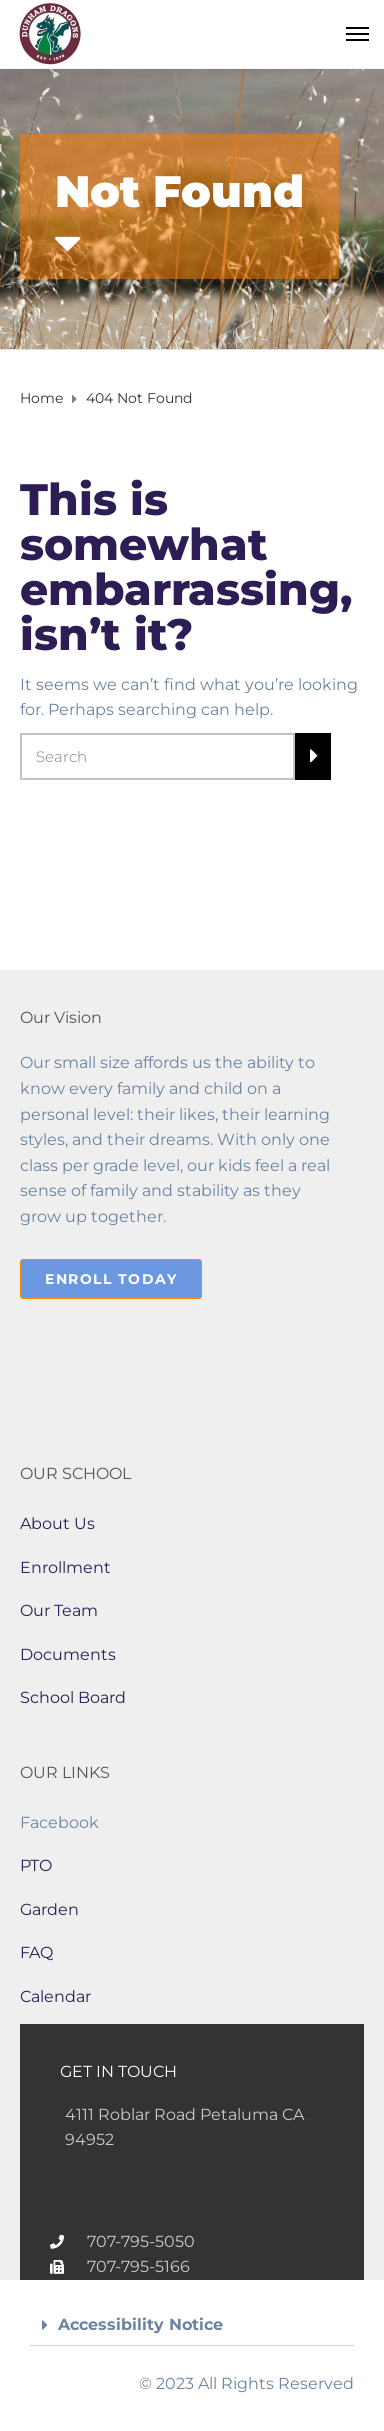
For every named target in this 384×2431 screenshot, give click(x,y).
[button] (192, 2325)
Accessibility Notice (140, 2324)
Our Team (59, 1610)
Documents (68, 1654)
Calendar (55, 1996)
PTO (36, 1865)
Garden (49, 1909)
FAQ (36, 1952)
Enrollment (65, 1567)
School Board (73, 1697)
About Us (57, 1523)
